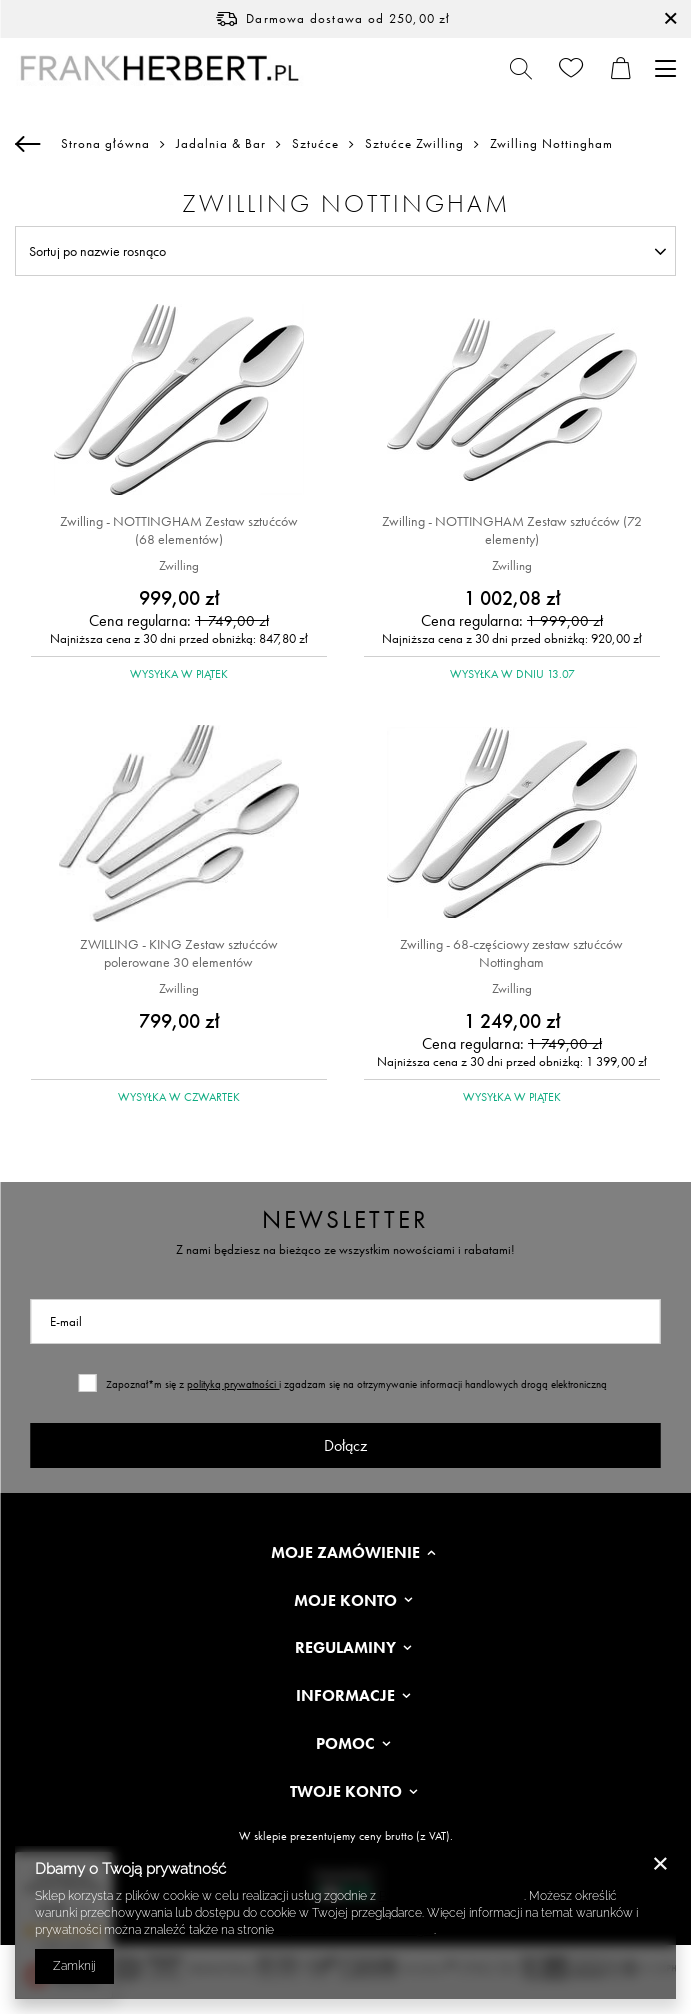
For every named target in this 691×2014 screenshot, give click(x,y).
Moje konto (345, 1601)
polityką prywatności (233, 1384)
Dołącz (345, 1445)
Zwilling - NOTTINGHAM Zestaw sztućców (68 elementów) (179, 530)
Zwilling (179, 565)
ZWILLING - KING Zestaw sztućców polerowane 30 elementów (179, 953)
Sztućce (315, 144)
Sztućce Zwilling (414, 144)
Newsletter (345, 1219)
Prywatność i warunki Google (355, 1930)
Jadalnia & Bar (221, 144)
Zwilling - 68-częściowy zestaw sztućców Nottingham (511, 953)
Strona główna (105, 143)
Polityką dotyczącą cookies (451, 1896)
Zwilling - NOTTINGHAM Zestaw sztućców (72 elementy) (512, 530)
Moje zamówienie (345, 1553)
